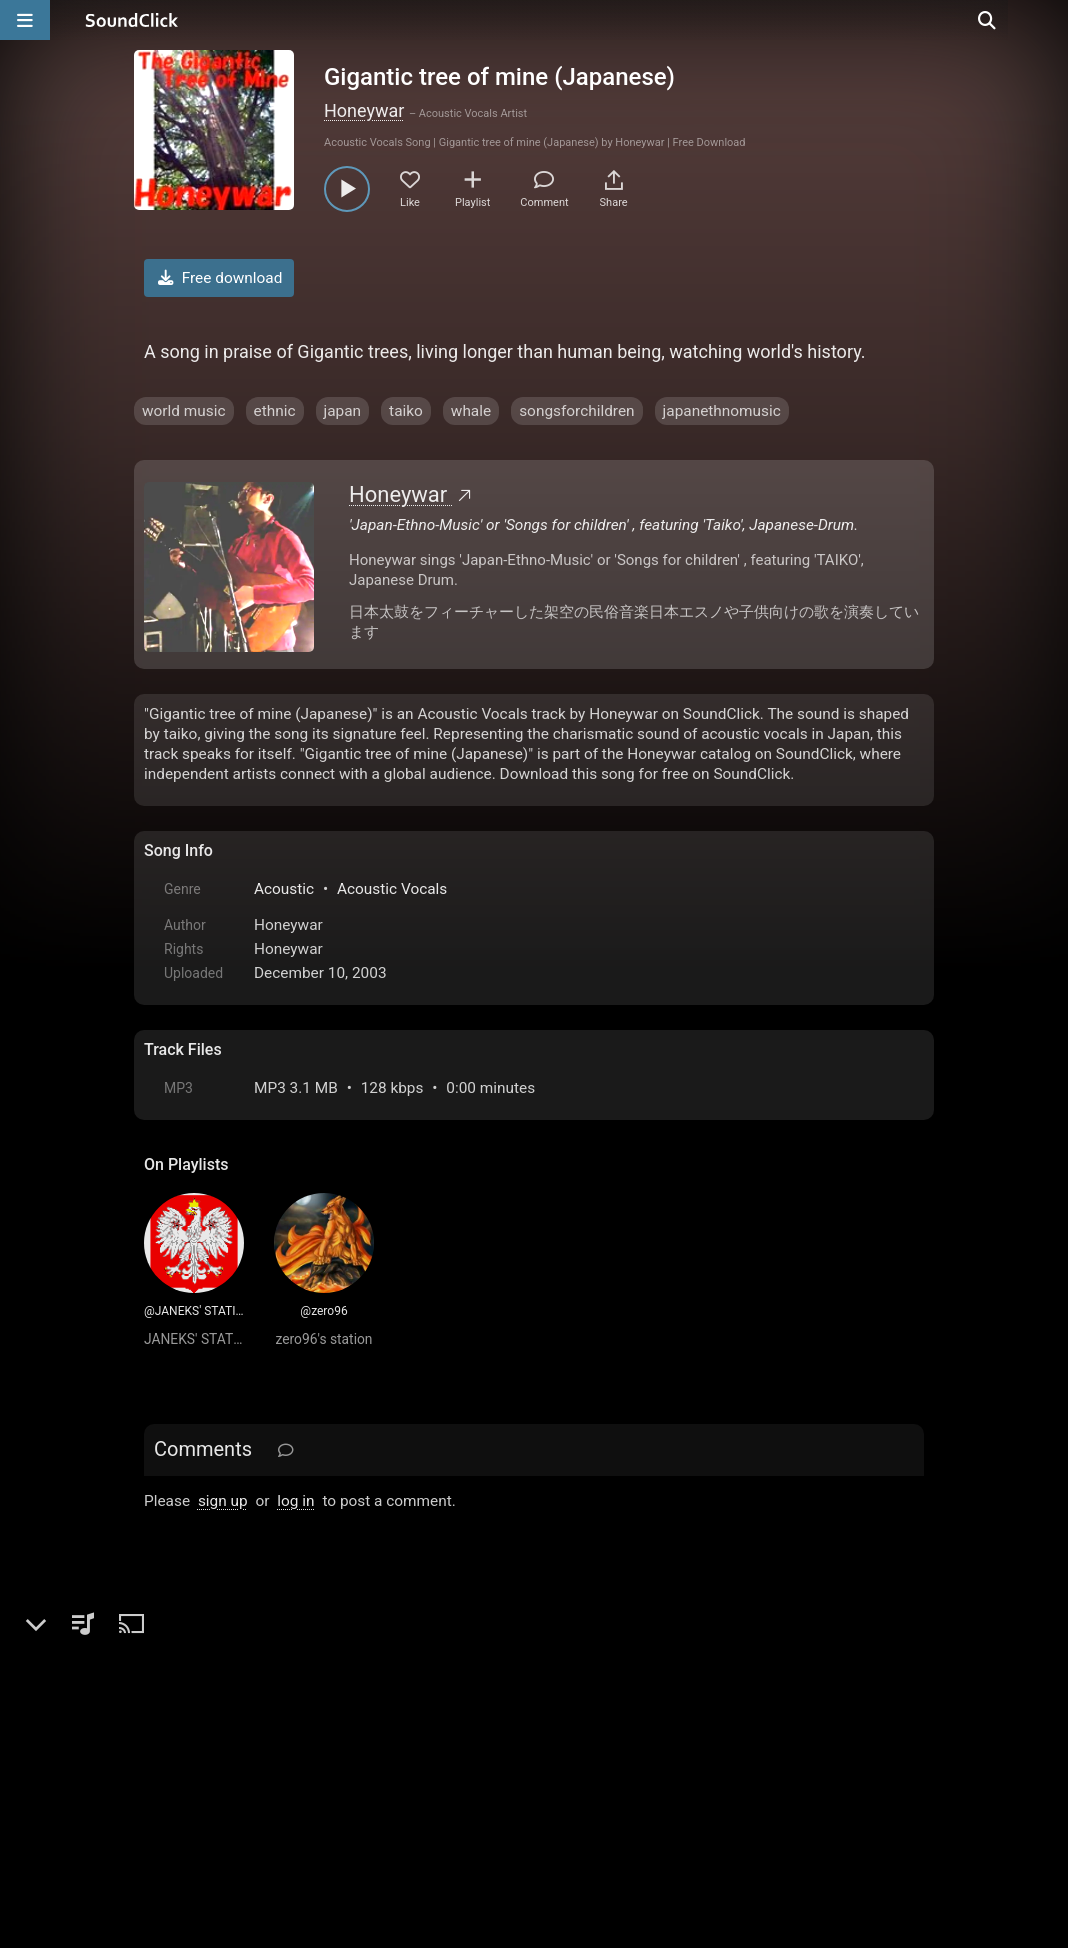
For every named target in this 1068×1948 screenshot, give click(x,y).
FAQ (228, 1721)
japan (343, 411)
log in (295, 1501)
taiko (406, 411)
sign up (223, 1501)
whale (471, 411)
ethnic (275, 411)
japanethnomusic (722, 411)
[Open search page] (1048, 20)
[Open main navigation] (25, 20)
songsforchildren (576, 411)
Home (174, 1721)
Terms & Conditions (328, 1721)
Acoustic (284, 889)
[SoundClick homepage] (132, 20)
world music (184, 411)
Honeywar (364, 110)
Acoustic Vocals (392, 889)
